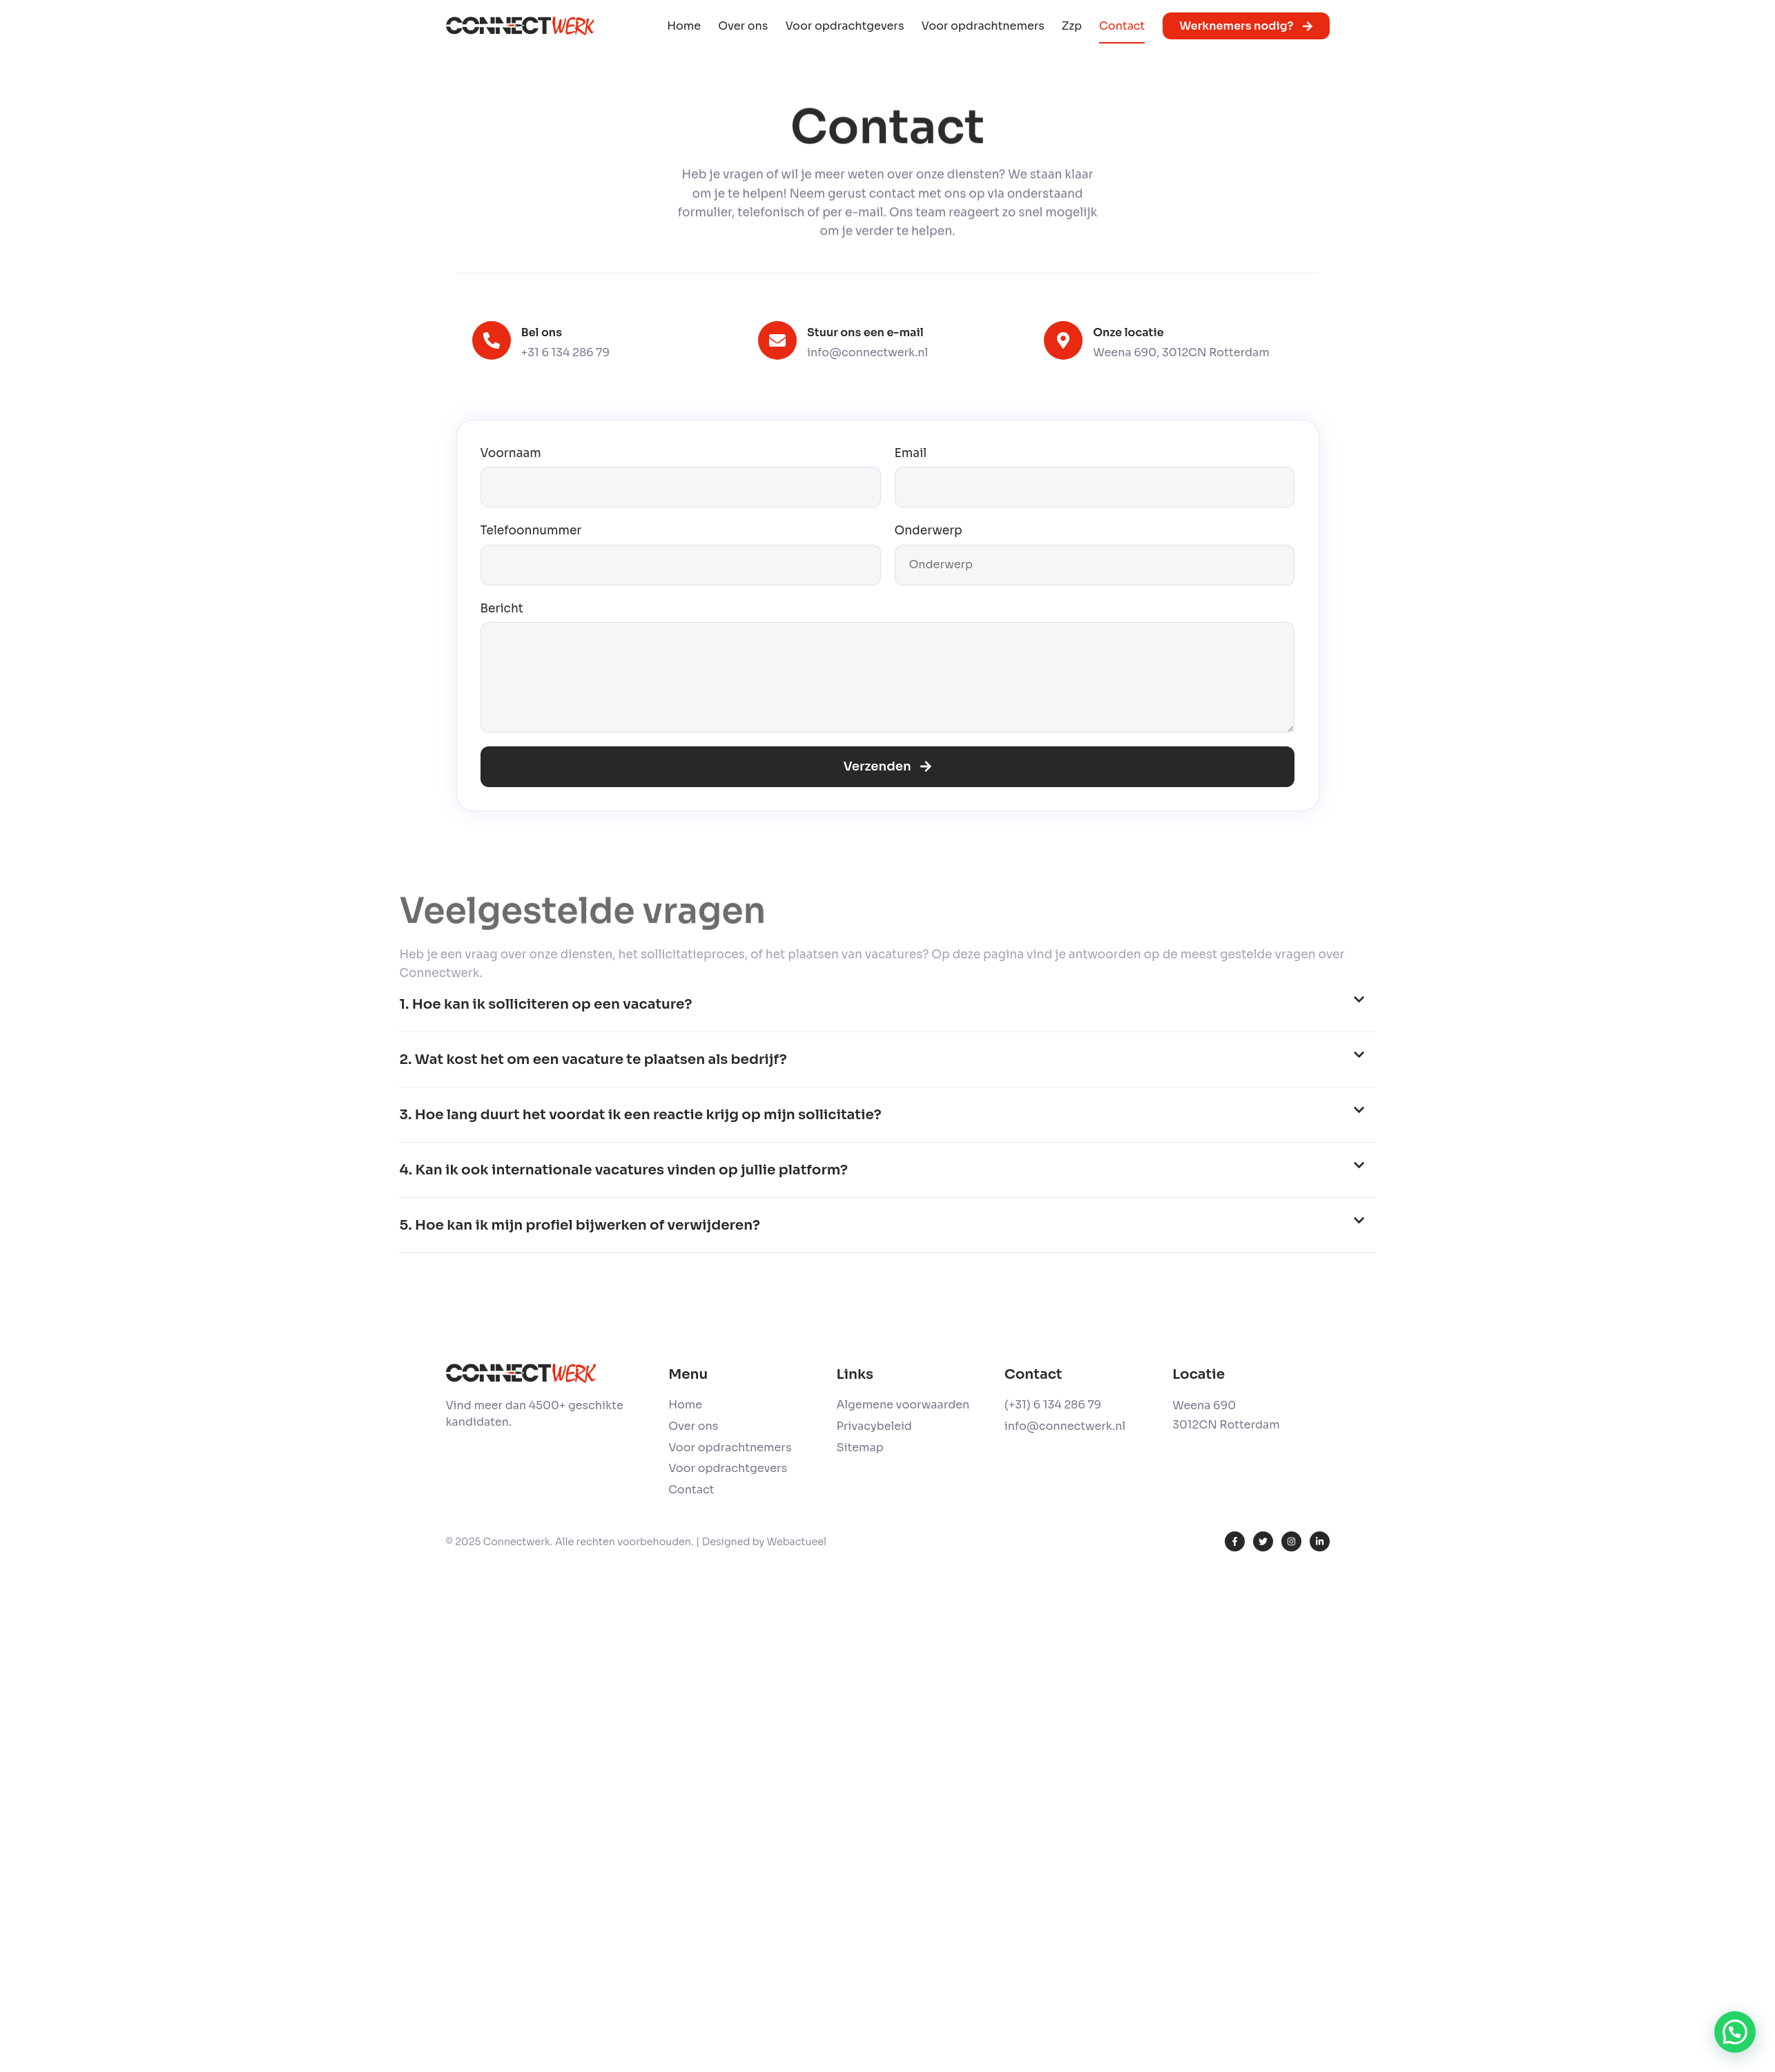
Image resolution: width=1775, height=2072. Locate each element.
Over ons (743, 26)
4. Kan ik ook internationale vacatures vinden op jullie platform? (623, 1170)
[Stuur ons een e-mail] (777, 340)
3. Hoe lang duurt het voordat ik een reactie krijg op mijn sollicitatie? (640, 1114)
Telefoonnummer (531, 530)
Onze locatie (1128, 332)
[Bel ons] (491, 340)
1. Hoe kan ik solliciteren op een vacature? (545, 1004)
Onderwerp (928, 530)
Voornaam (511, 453)
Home (684, 26)
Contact (1122, 26)
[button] (887, 1004)
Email (911, 453)
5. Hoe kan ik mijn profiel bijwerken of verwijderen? (579, 1225)
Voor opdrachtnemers (982, 26)
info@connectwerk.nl (867, 352)
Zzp (1072, 26)
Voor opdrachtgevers (844, 26)
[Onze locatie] (1063, 340)
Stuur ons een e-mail (865, 332)
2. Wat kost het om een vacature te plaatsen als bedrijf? (592, 1059)
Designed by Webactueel (764, 1542)
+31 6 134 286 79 (565, 352)
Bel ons (541, 332)
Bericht (502, 608)
